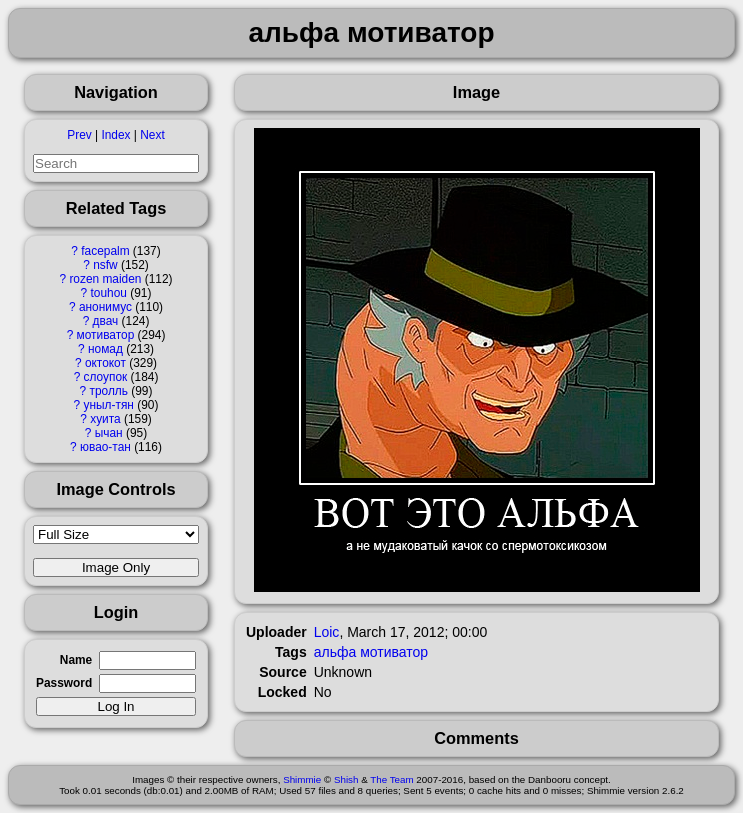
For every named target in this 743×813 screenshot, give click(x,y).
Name (76, 660)
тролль (108, 391)
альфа (335, 652)
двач (106, 321)
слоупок (106, 377)
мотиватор (106, 335)
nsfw (105, 265)
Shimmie (302, 779)
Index (115, 135)
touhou (109, 293)
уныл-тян (109, 405)
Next (152, 135)
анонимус (105, 307)
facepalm (105, 251)
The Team (391, 779)
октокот (105, 363)
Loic (327, 632)
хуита (105, 419)
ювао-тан (105, 447)
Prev (79, 135)
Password (64, 683)
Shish (346, 779)
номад (105, 349)
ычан (109, 433)
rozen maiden (105, 279)
